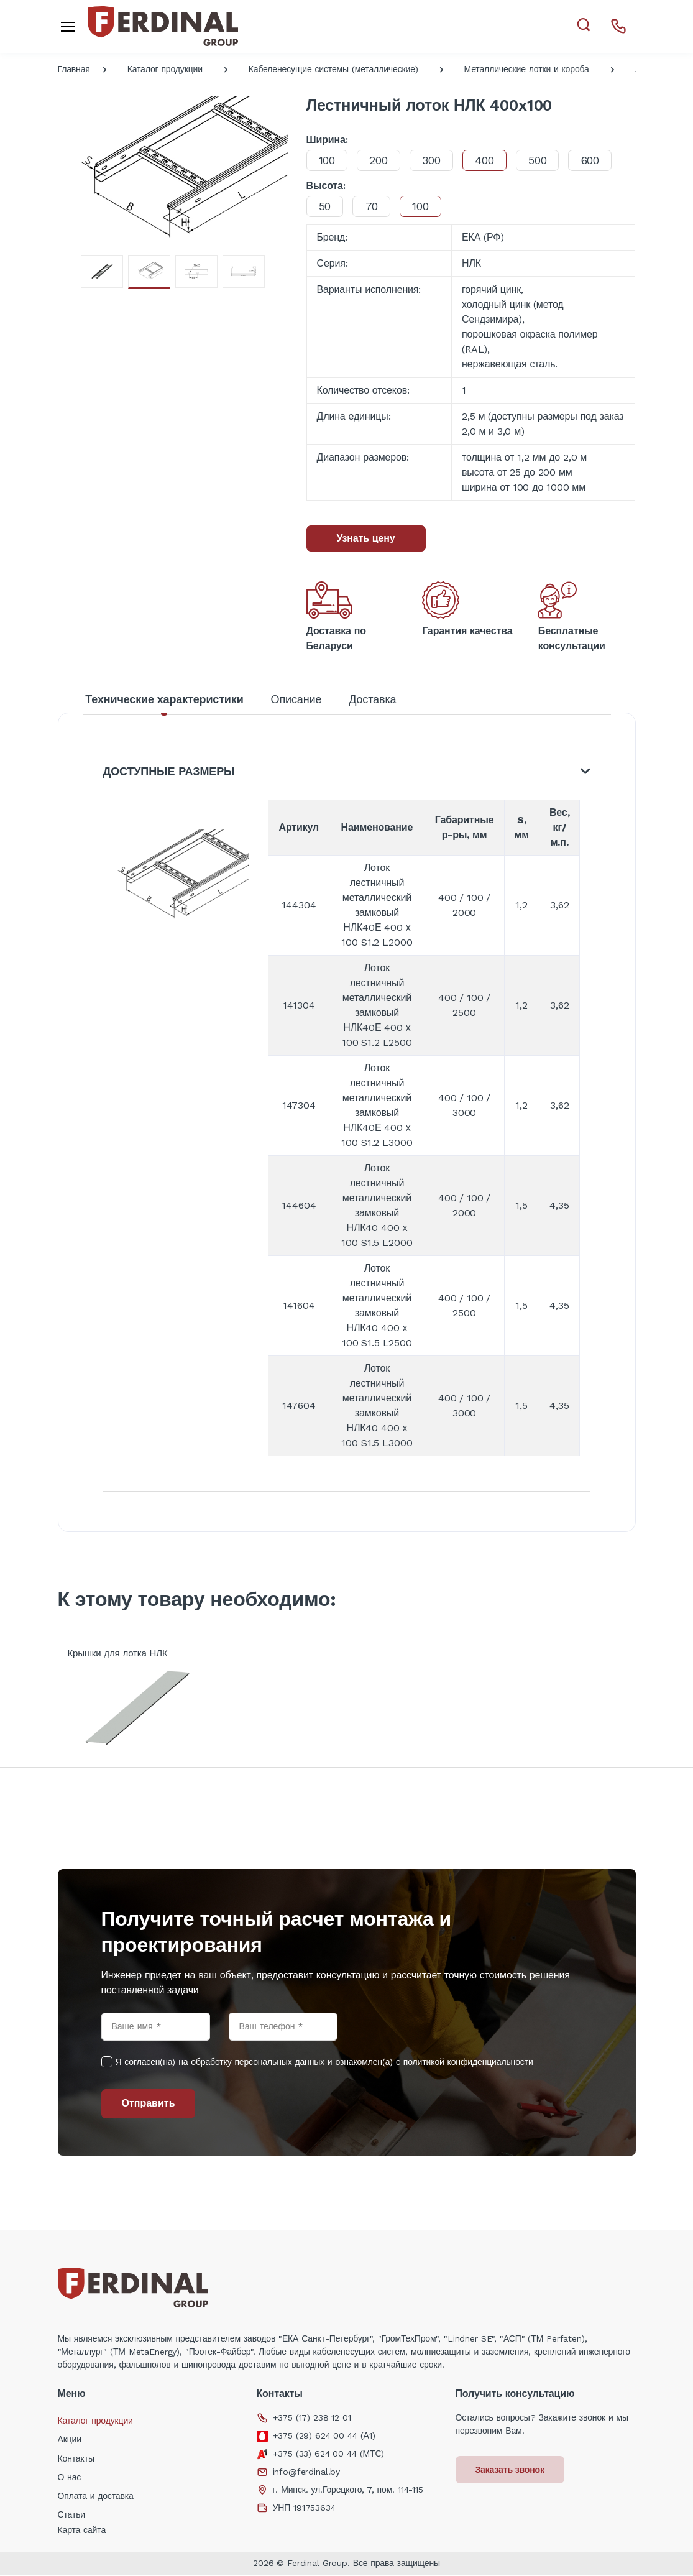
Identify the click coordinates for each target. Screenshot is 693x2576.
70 (373, 206)
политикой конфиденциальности (468, 2063)
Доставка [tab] (372, 699)
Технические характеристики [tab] (164, 699)
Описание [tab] (296, 699)
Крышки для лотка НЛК (118, 1654)
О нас (69, 2478)
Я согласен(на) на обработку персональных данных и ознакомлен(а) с (324, 2063)
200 (380, 160)
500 (542, 160)
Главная (74, 69)
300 (434, 160)
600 (596, 160)
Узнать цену (366, 538)
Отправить (148, 2104)
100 (327, 160)
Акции (69, 2440)
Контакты (76, 2460)
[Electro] (163, 26)
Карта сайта (82, 2531)
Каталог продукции (165, 69)
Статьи (72, 2516)
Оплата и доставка (96, 2497)
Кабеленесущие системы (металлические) (333, 69)
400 (488, 160)
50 (325, 206)
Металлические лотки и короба (526, 69)
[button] (583, 25)
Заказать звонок (510, 2471)
